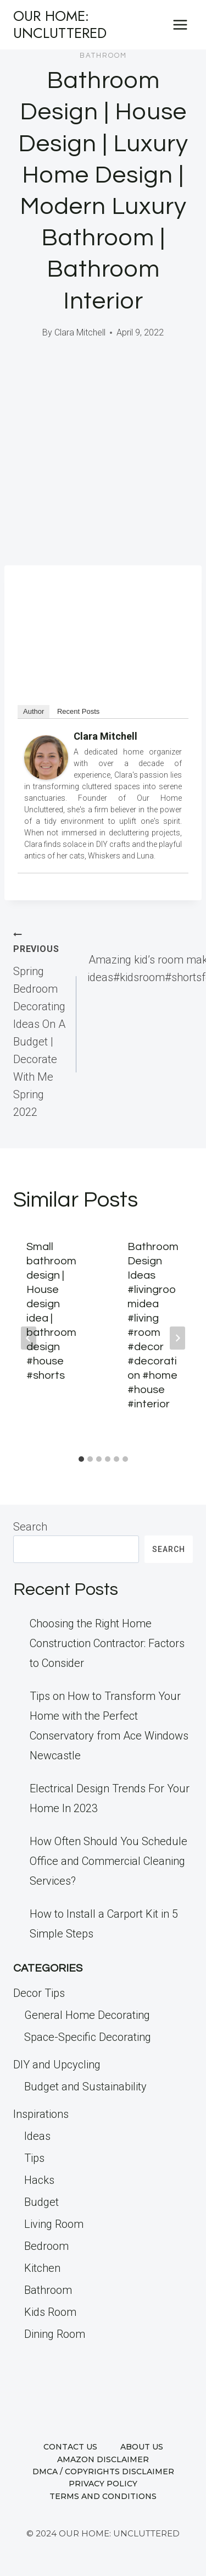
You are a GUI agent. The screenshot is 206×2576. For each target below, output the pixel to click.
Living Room (53, 2224)
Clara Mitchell (79, 332)
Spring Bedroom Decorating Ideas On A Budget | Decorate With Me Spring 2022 (39, 1023)
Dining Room (54, 2334)
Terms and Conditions (103, 2496)
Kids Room (50, 2312)
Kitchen (42, 2268)
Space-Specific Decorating (87, 2037)
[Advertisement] (103, 457)
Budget (41, 2202)
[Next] (177, 1338)
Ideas (37, 2136)
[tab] (81, 1459)
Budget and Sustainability (85, 2086)
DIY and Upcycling (57, 2064)
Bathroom (103, 55)
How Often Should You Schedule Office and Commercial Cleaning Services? (108, 1861)
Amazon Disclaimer (103, 2459)
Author (33, 711)
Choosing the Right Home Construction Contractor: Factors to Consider (107, 1643)
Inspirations (41, 2114)
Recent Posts (78, 711)
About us (141, 2447)
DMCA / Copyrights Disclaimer (103, 2471)
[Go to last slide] (28, 1338)
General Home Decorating (87, 2015)
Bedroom (46, 2246)
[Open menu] (180, 24)
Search (30, 1526)
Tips (34, 2158)
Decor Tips (39, 1993)
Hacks (39, 2180)
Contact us (70, 2447)
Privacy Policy (103, 2484)
